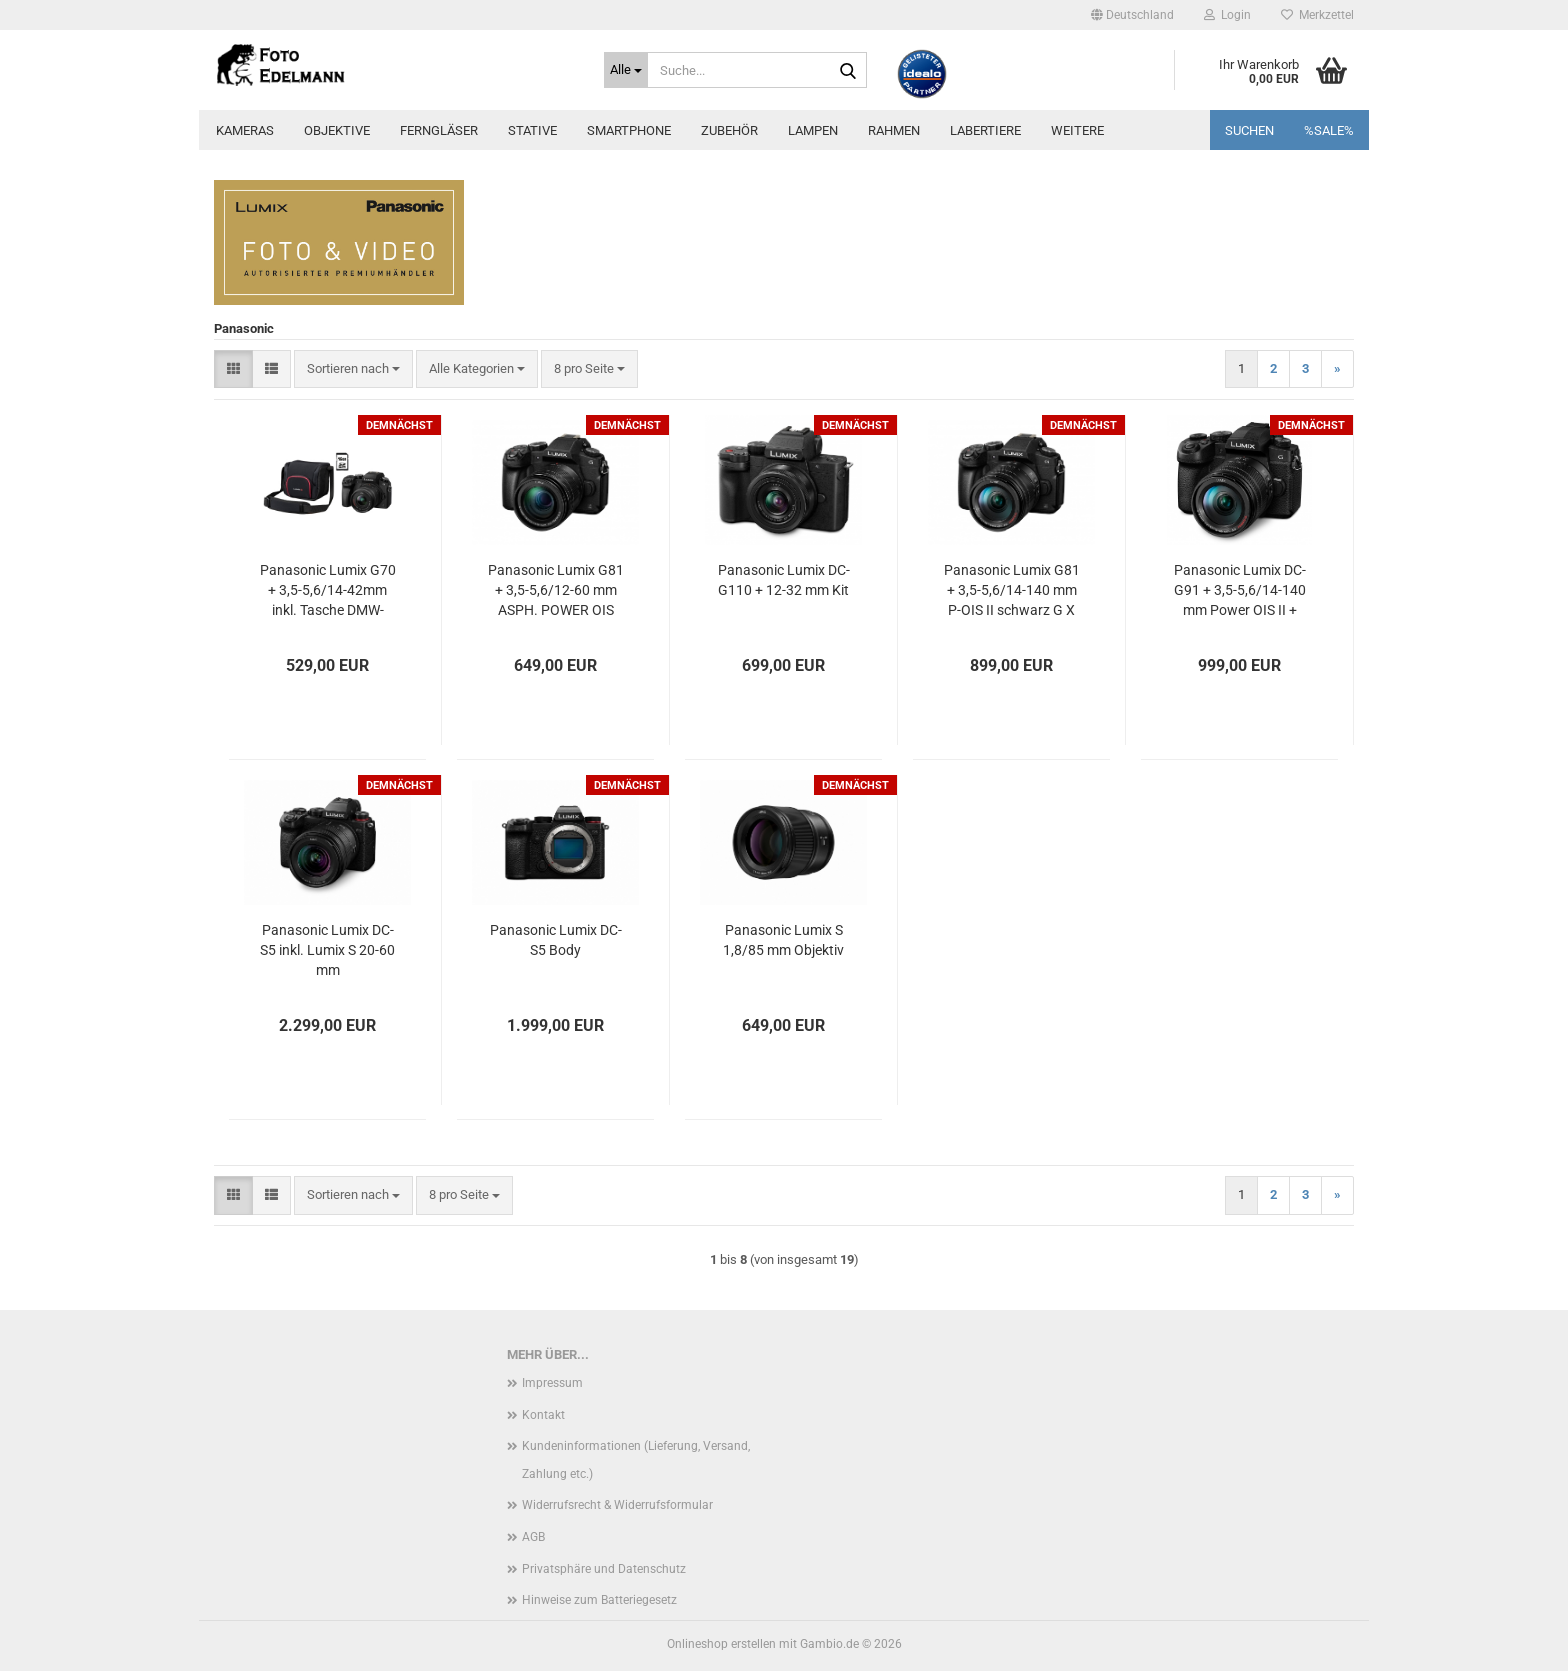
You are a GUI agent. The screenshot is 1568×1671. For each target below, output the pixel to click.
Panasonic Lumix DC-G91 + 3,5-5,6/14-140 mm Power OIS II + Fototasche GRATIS (1240, 591)
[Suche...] (626, 70)
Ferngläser (439, 130)
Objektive (337, 130)
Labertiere (985, 130)
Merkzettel (1317, 15)
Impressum (552, 1383)
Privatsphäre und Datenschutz (604, 1569)
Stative (532, 130)
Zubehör (729, 130)
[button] (1132, 15)
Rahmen (894, 130)
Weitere (1077, 130)
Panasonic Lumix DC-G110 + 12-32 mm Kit (784, 580)
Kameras (245, 130)
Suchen (1249, 130)
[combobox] (353, 369)
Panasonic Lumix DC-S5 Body (556, 940)
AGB (533, 1537)
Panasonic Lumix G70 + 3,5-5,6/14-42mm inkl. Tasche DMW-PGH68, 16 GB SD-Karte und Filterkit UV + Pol (328, 591)
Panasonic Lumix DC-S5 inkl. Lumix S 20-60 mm (327, 950)
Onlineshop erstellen (721, 1644)
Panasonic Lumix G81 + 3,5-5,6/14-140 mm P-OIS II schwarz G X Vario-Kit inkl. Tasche (1012, 591)
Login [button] (1227, 15)
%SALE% (1329, 130)
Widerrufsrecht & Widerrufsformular (617, 1505)
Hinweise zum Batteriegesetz (599, 1600)
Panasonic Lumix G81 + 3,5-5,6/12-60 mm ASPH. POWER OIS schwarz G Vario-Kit (556, 591)
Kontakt (543, 1415)
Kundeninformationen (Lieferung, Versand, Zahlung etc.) (636, 1460)
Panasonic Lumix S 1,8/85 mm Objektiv (783, 940)
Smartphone (629, 130)
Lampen (813, 130)
